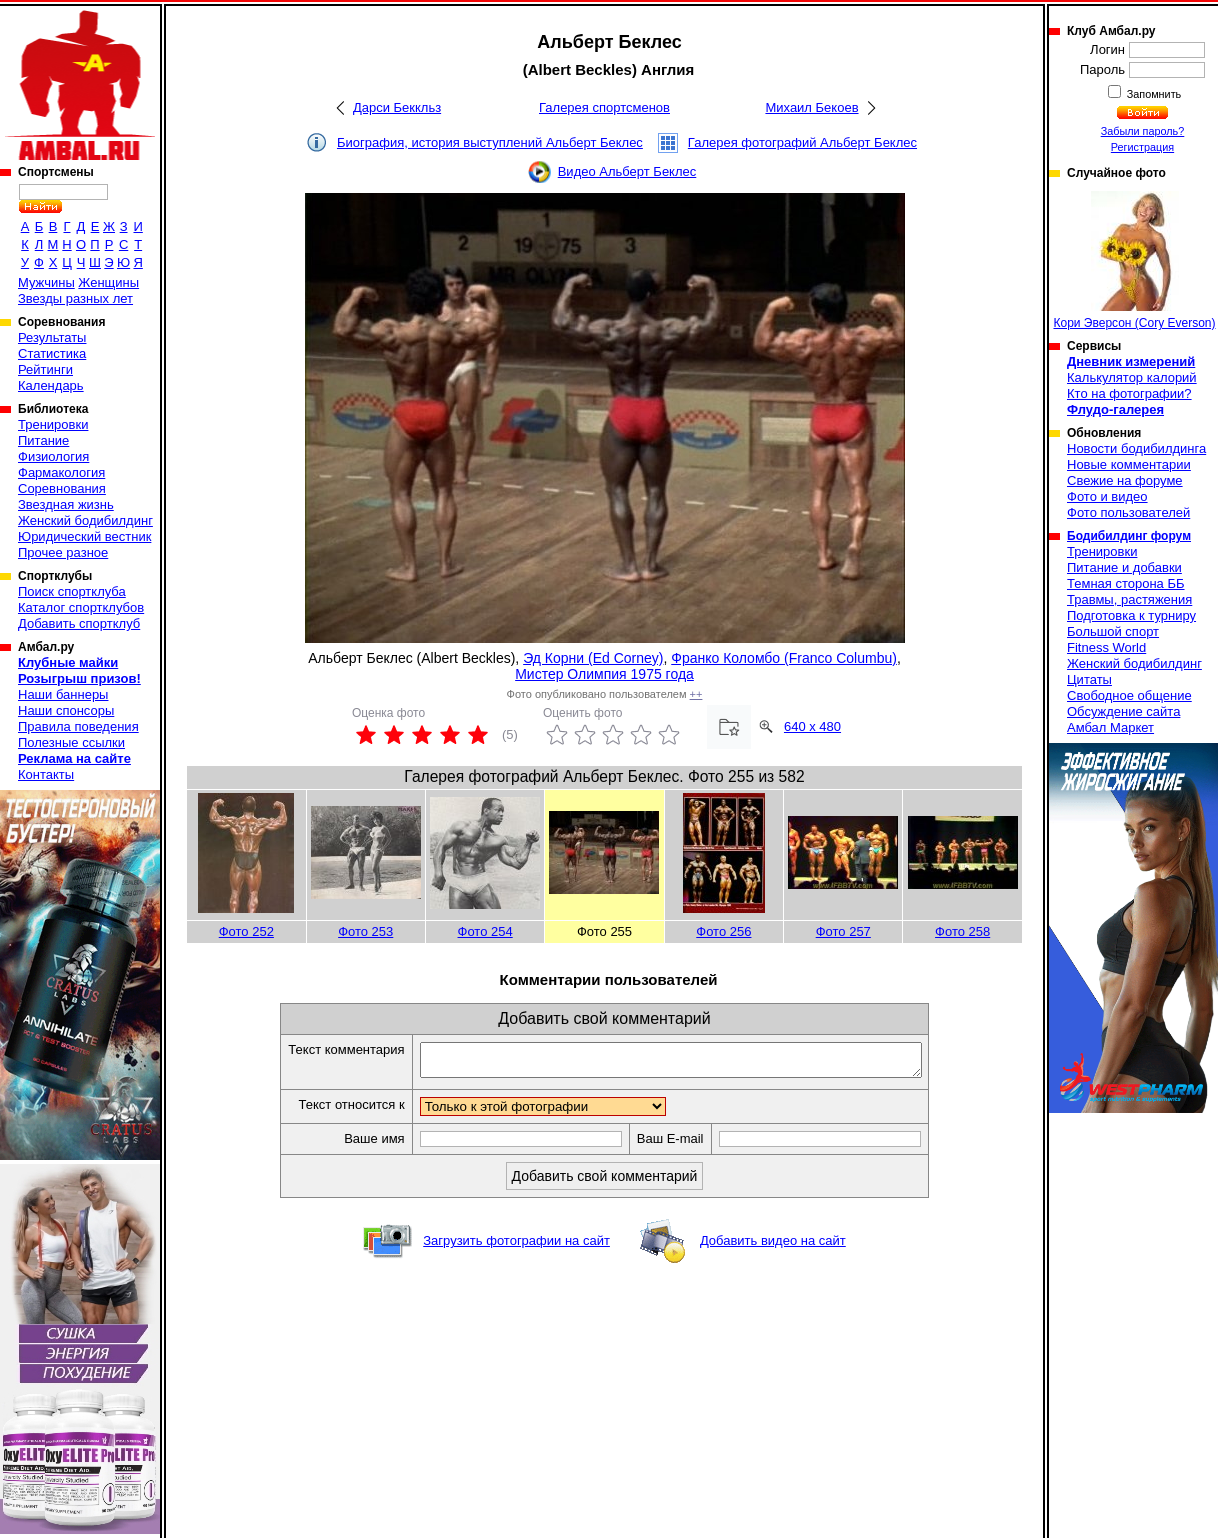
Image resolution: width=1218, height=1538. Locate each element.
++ (696, 694)
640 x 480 (812, 726)
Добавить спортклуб (79, 623)
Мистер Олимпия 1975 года (604, 674)
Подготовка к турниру (1131, 615)
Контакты (46, 774)
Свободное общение (1129, 695)
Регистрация (1142, 147)
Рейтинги (45, 369)
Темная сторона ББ (1126, 583)
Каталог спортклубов (81, 607)
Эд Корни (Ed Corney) (593, 658)
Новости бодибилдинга (1136, 448)
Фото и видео (1107, 496)
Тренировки (53, 424)
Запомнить (1153, 94)
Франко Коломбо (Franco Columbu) (784, 658)
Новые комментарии (1129, 464)
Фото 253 (365, 931)
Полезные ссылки (71, 742)
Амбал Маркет (1110, 727)
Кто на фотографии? (1129, 393)
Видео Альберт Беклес (627, 171)
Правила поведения (78, 726)
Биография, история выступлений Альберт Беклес (490, 142)
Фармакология (61, 472)
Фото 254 (485, 931)
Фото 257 (843, 931)
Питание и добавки (1124, 567)
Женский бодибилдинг (85, 520)
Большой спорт (1113, 631)
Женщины (108, 282)
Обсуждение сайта (1123, 711)
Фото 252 (246, 931)
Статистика (52, 353)
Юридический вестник (84, 536)
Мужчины (46, 282)
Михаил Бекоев (811, 107)
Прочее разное (63, 552)
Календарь (51, 385)
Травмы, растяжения (1129, 599)
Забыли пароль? (1143, 131)
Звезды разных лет (75, 298)
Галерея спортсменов (604, 107)
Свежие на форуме (1125, 480)
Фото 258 (962, 931)
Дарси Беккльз (397, 107)
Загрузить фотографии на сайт (516, 1246)
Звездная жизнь (66, 504)
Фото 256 (723, 931)
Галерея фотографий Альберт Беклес (802, 142)
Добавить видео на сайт (773, 1246)
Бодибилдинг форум (1129, 536)
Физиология (53, 456)
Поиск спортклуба (72, 591)
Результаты (52, 337)
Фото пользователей (1128, 512)
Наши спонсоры (66, 710)
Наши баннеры (63, 694)
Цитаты (1089, 679)
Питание (43, 440)
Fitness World (1106, 647)
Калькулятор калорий (1132, 377)
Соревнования (62, 488)
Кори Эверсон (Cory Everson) (1134, 260)
